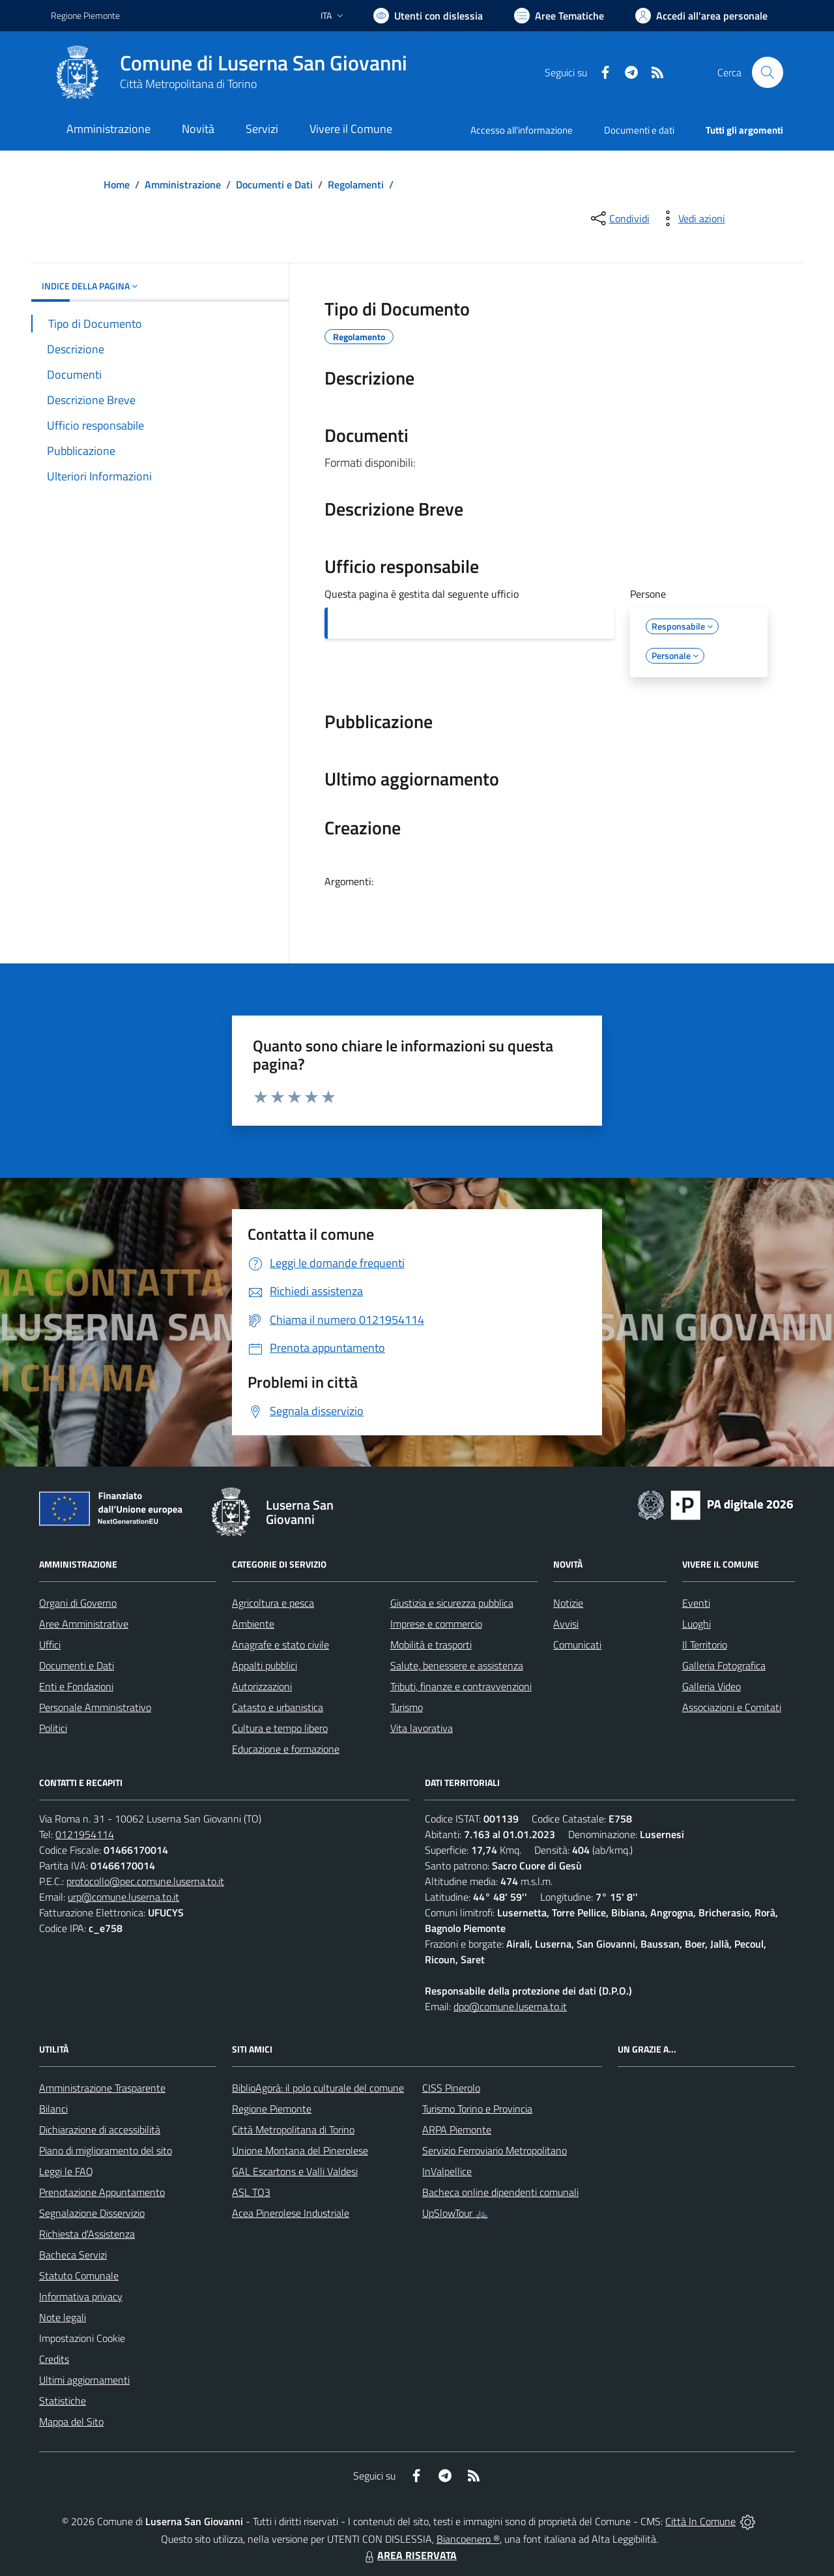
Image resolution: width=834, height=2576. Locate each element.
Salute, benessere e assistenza (456, 1665)
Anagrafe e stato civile (280, 1644)
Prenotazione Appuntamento (102, 2192)
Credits (54, 2359)
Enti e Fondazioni (76, 1686)
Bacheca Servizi (73, 2254)
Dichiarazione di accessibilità (99, 2129)
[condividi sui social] (619, 218)
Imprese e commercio (436, 1624)
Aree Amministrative (83, 1624)
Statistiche (62, 2400)
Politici (53, 1728)
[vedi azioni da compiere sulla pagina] (691, 218)
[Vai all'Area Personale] (701, 15)
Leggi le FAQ (66, 2171)
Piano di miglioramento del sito (105, 2150)
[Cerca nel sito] (767, 72)
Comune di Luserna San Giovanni (263, 62)
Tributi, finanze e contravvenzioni (461, 1686)
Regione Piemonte (271, 2108)
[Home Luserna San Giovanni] (229, 72)
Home (117, 184)
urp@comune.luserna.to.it (123, 1897)
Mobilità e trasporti (431, 1644)
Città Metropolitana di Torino (188, 84)
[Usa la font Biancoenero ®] (428, 15)
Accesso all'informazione (521, 130)
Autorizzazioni (262, 1686)
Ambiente (253, 1624)
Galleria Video (711, 1686)
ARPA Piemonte (456, 2129)
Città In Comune (700, 2521)
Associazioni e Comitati (731, 1707)
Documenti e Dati (274, 184)
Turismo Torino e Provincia (477, 2108)
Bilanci (53, 2108)
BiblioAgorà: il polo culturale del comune (318, 2088)
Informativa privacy (80, 2296)
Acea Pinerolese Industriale (290, 2213)
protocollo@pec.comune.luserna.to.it (145, 1881)
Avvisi (566, 1624)
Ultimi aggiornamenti (84, 2380)
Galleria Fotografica (724, 1665)
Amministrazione (183, 184)
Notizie (568, 1603)
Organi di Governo (78, 1603)
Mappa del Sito (71, 2421)
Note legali (62, 2317)
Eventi (696, 1603)
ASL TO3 (251, 2192)
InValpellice (447, 2171)
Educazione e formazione (285, 1749)
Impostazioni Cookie (82, 2338)
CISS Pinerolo (451, 2088)
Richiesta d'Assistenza (87, 2234)
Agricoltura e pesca (273, 1603)
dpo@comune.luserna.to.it (510, 2006)
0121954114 (84, 1834)
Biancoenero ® (468, 2539)
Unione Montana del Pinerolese (300, 2150)
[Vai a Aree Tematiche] (559, 15)
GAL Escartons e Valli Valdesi (295, 2171)
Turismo (406, 1707)
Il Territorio (704, 1644)
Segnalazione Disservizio (92, 2213)
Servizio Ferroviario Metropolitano (494, 2150)
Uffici (50, 1644)
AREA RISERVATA (409, 2555)
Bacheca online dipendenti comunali (500, 2192)
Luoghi (696, 1624)
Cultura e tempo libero (280, 1728)
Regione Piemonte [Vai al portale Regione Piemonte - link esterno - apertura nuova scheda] (85, 15)
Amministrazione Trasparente (102, 2088)
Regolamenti (356, 184)
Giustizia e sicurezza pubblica (451, 1603)
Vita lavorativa (421, 1728)
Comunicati (577, 1644)
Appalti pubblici (264, 1665)
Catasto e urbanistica (277, 1707)
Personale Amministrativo (95, 1707)
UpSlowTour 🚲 (455, 2213)
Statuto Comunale (79, 2275)
